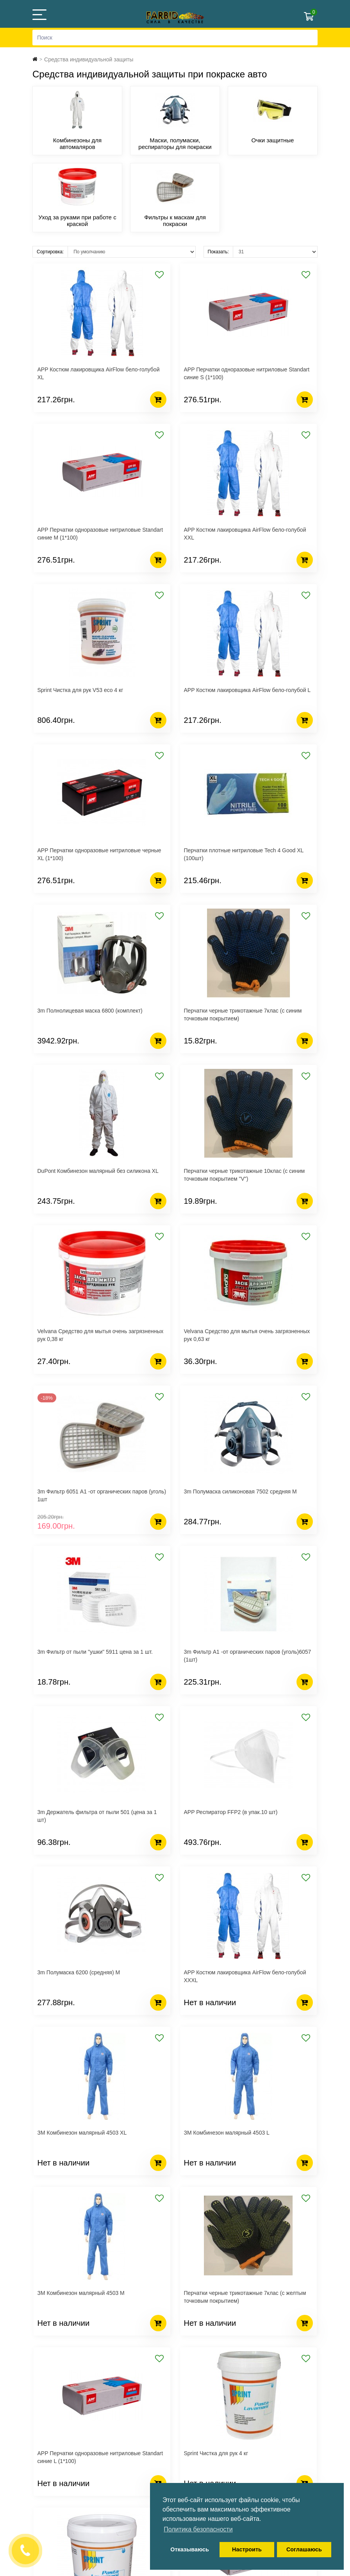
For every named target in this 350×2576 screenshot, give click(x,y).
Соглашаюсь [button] (304, 2549)
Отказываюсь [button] (189, 2549)
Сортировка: (50, 252)
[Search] (175, 37)
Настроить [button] (247, 2549)
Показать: (218, 252)
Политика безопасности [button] (198, 2529)
